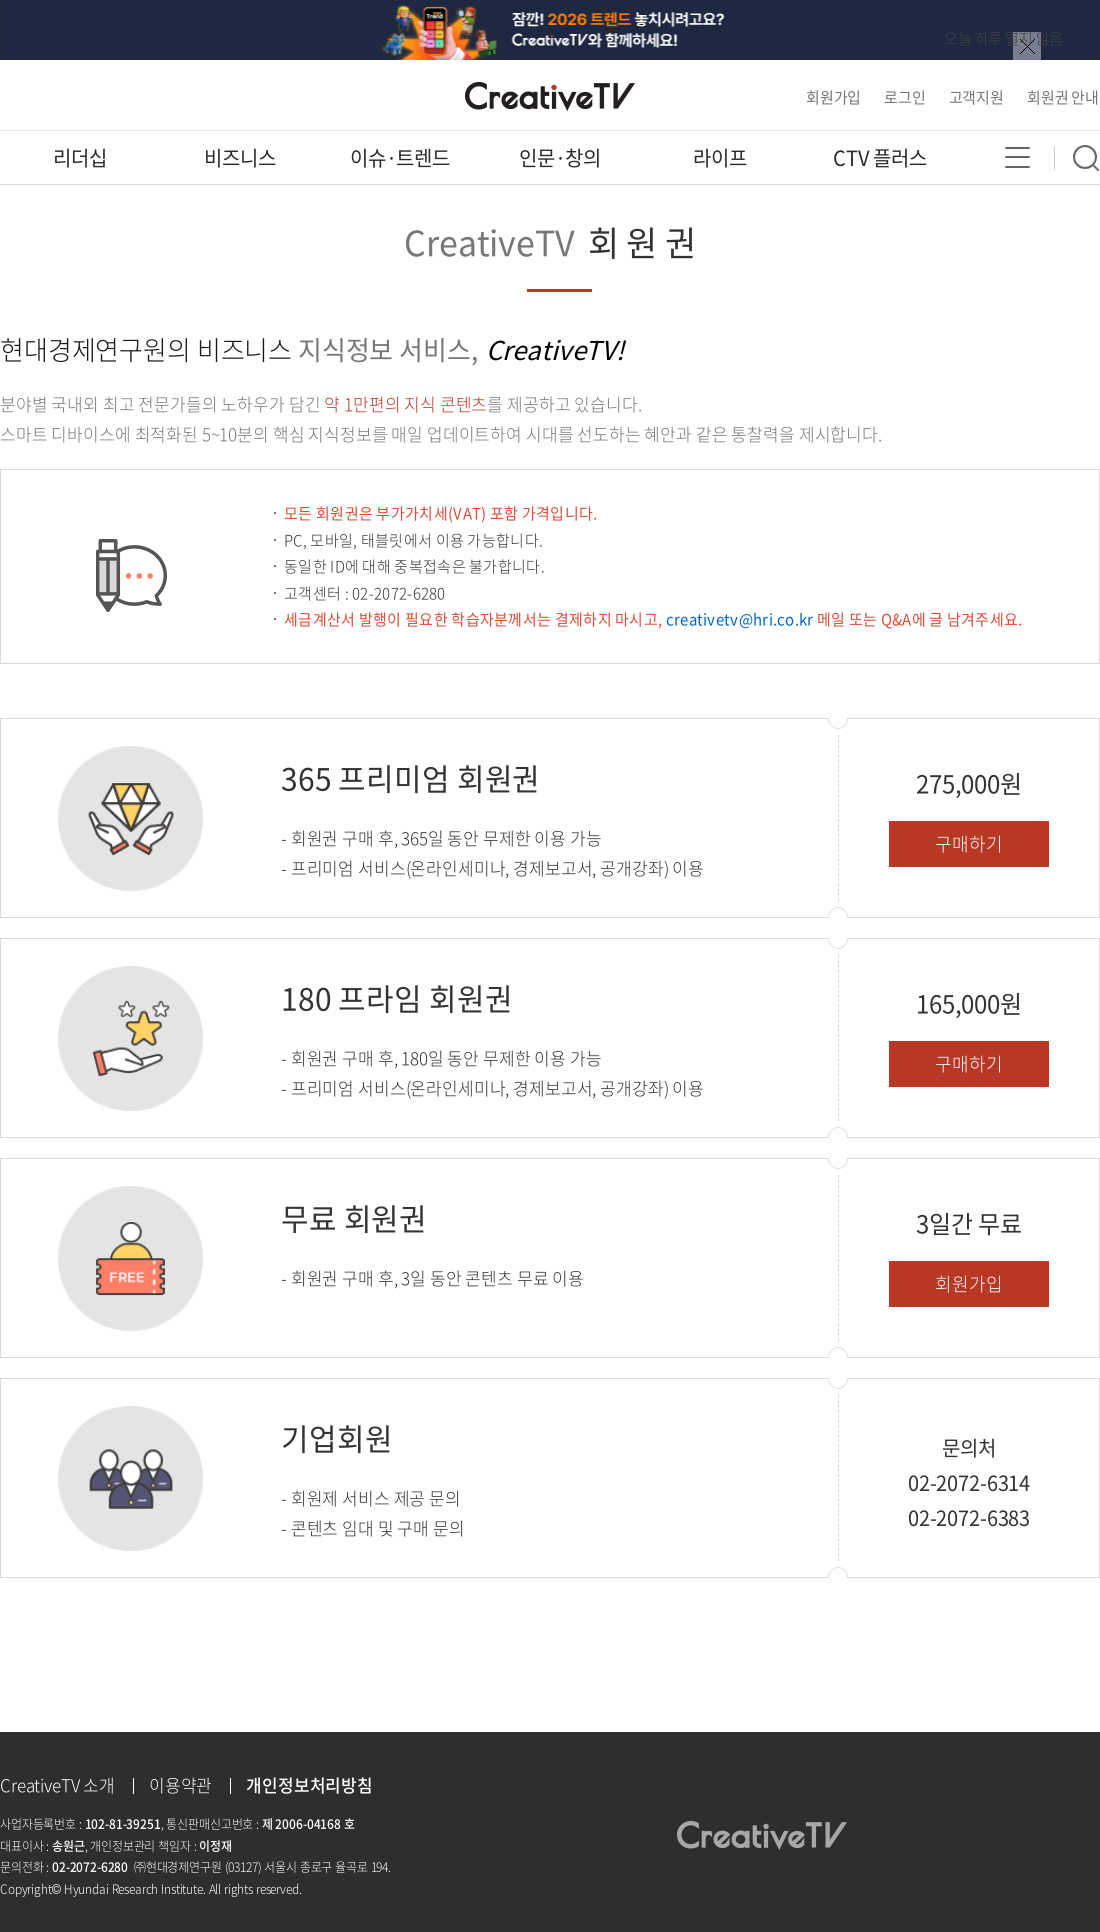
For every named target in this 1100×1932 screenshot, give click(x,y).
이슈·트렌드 (400, 157)
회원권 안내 (1063, 97)
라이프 (720, 157)
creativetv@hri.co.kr (740, 619)
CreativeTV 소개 (57, 1784)
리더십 (80, 157)
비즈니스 (239, 157)
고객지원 (976, 97)
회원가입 (833, 97)
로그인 (905, 97)
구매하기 (968, 843)
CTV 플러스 (880, 157)
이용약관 (180, 1784)
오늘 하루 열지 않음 (1003, 38)
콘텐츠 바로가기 (50, 0)
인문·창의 (560, 157)
